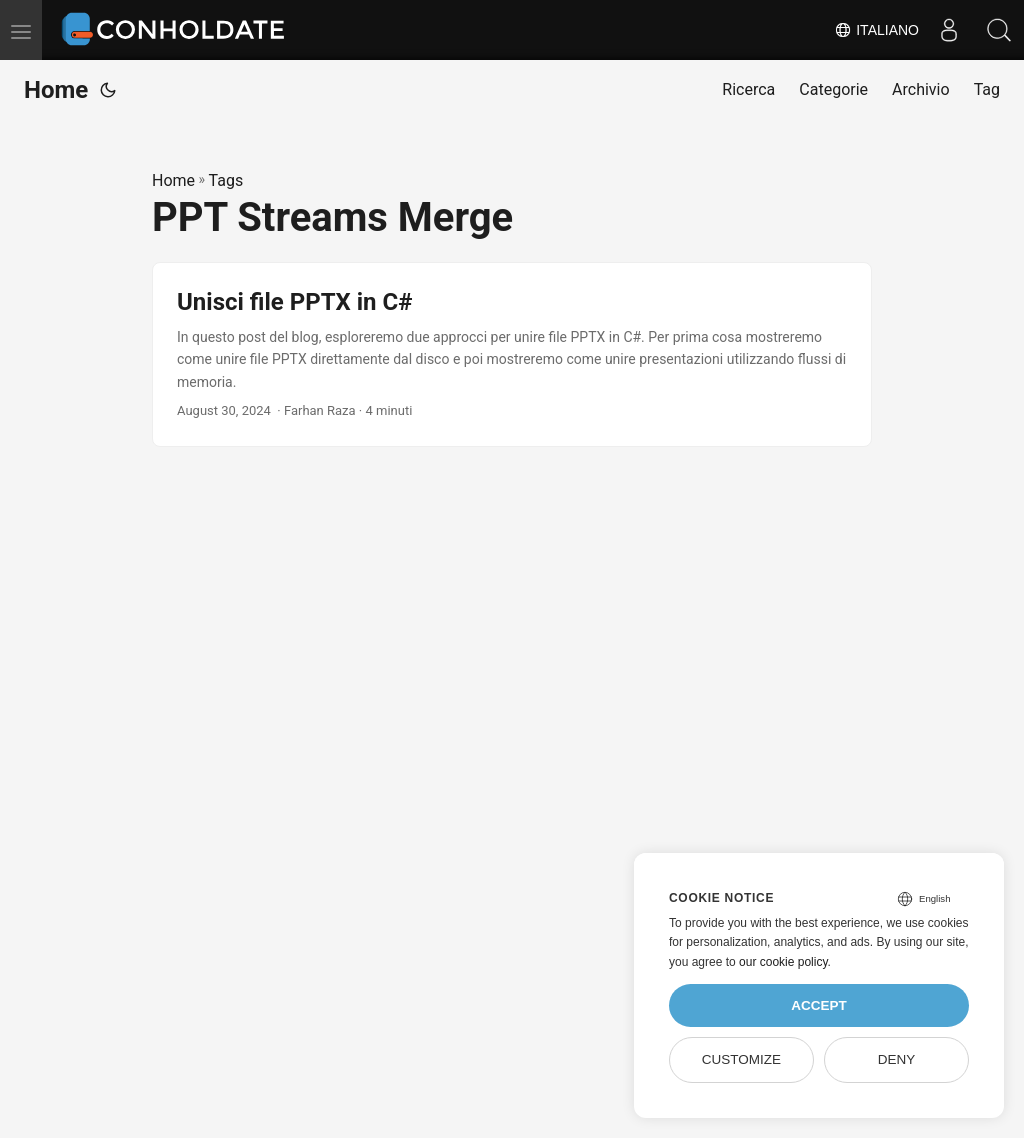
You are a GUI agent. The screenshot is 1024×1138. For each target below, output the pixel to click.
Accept (819, 1005)
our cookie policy (783, 962)
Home (56, 90)
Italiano (876, 30)
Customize (741, 1059)
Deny (897, 1059)
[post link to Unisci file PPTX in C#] (512, 354)
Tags (226, 180)
